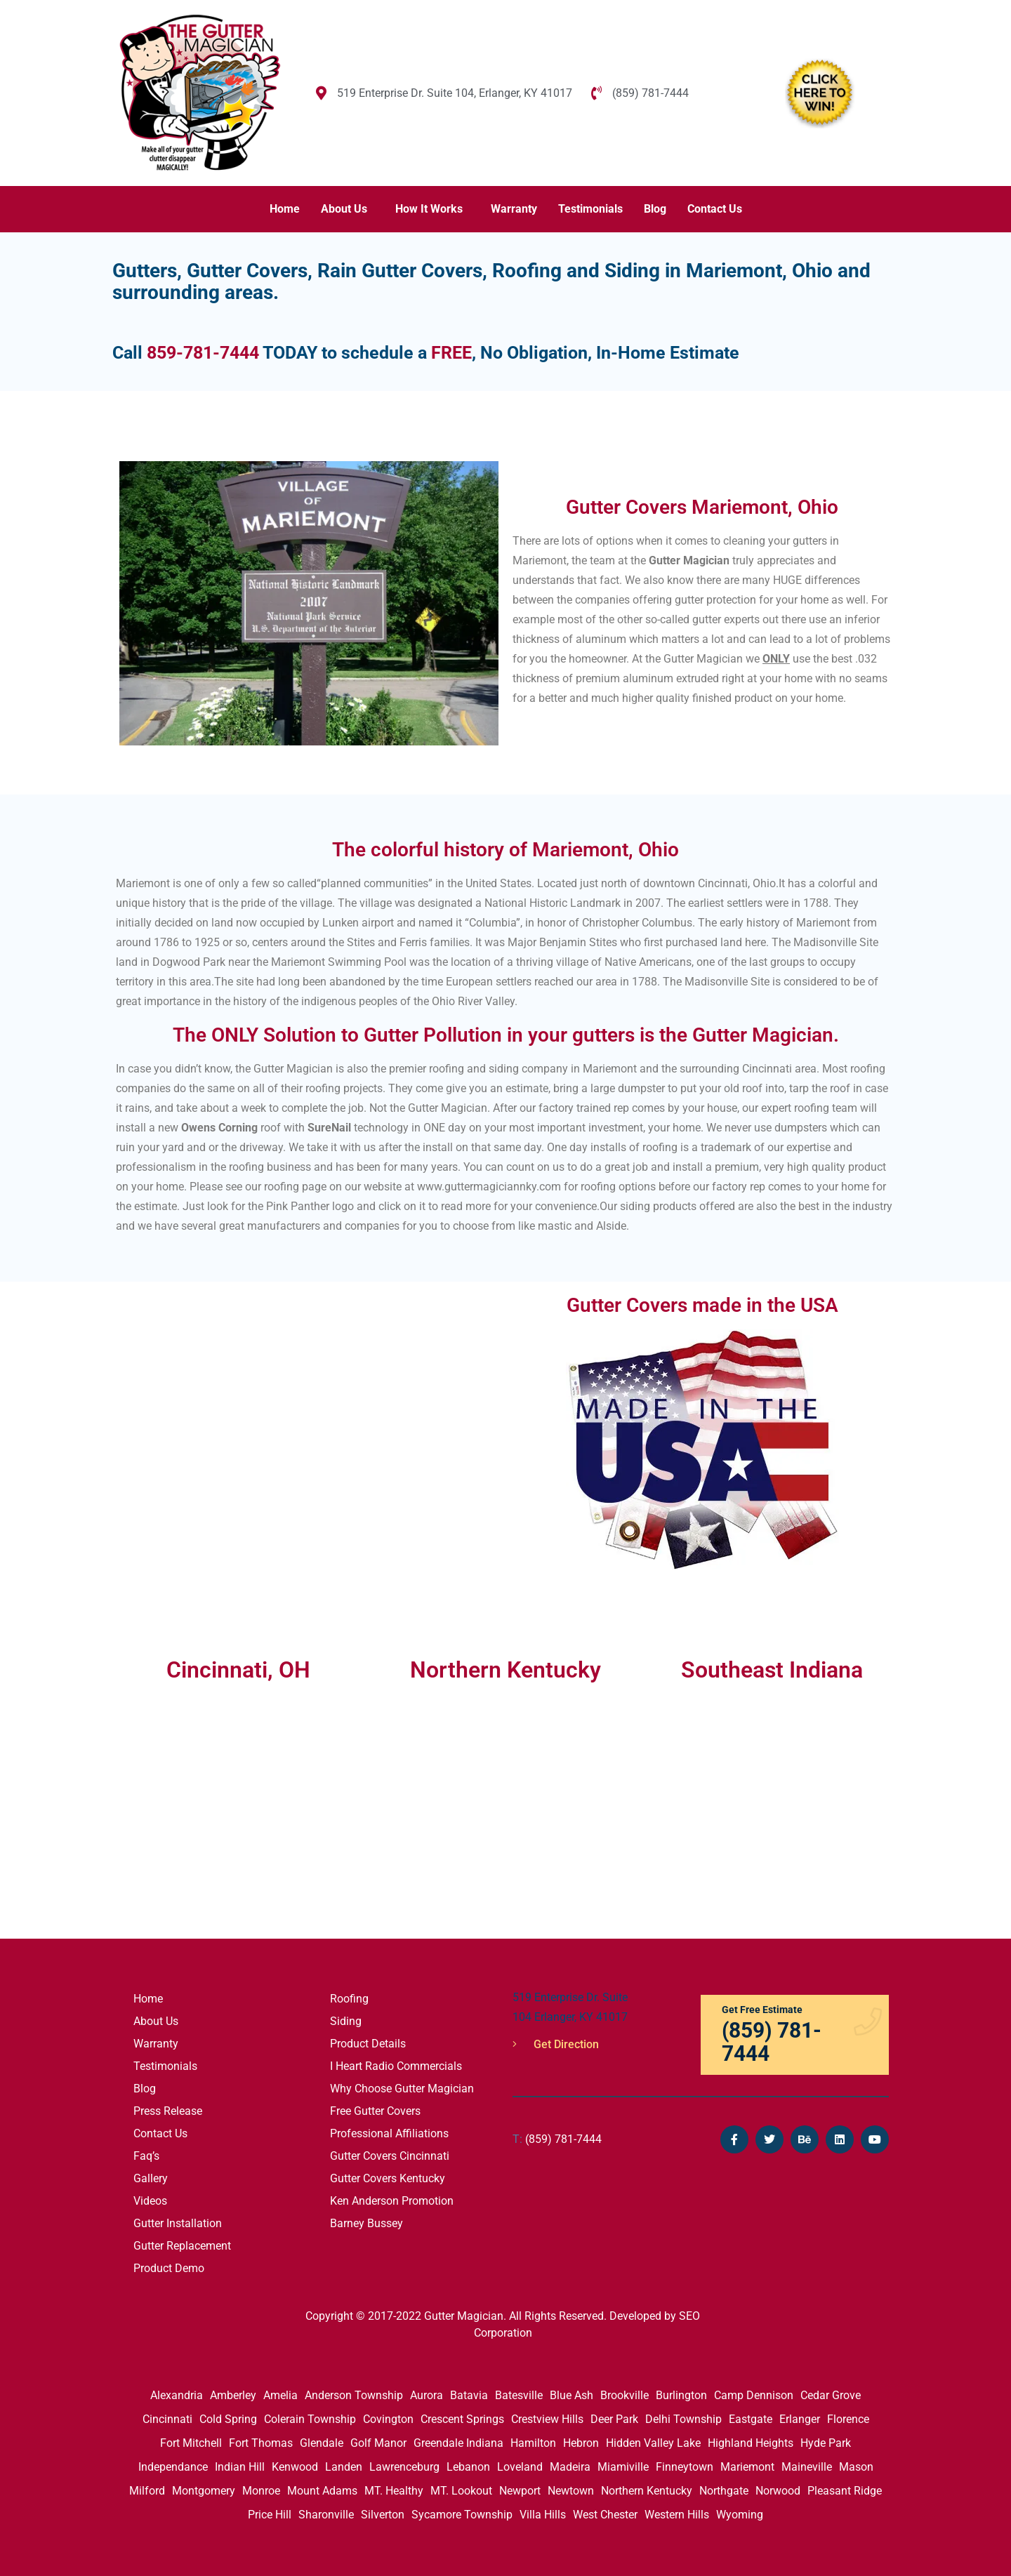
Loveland (520, 2467)
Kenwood (295, 2467)
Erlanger (799, 2419)
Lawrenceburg (404, 2467)
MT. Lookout (461, 2490)
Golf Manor (378, 2443)
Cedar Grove (830, 2395)
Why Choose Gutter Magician (402, 2088)
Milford (147, 2490)
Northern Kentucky (646, 2490)
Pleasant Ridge (844, 2490)
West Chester (605, 2514)
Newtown (571, 2490)
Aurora (426, 2395)
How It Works (429, 208)
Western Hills (677, 2514)
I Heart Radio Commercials (396, 2066)
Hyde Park (825, 2443)
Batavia (469, 2395)
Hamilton (533, 2443)
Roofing (349, 1998)
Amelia (280, 2395)
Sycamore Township (462, 2514)
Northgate (723, 2490)
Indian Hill (240, 2467)
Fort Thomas (261, 2443)
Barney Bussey (366, 2223)
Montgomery (203, 2490)
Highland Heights (750, 2443)
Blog (655, 208)
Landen (343, 2467)
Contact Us (714, 208)
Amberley (233, 2395)
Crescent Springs (462, 2419)
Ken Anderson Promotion (392, 2200)
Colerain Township (310, 2419)
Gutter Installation (177, 2223)
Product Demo (168, 2268)
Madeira (570, 2467)
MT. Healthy (393, 2490)
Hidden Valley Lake (653, 2443)
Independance (173, 2467)
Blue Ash (571, 2395)
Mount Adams (322, 2490)
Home (285, 208)
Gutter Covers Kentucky (387, 2178)
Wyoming (739, 2514)
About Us (344, 208)
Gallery (150, 2178)
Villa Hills (543, 2514)
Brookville (624, 2395)
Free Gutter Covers (375, 2111)
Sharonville (326, 2514)
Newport (520, 2490)
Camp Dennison (753, 2395)
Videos (150, 2200)
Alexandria (176, 2395)
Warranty (514, 208)
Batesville (519, 2395)
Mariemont (747, 2467)
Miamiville (623, 2467)
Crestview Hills (547, 2419)
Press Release (167, 2111)
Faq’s (146, 2156)
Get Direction (556, 2044)
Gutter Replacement (182, 2245)
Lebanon (468, 2467)
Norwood (777, 2490)
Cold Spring (228, 2419)
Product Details (368, 2043)
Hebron (581, 2443)
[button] (347, 209)
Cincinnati (167, 2419)
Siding (346, 2021)
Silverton (382, 2514)
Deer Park (614, 2419)
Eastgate (750, 2419)
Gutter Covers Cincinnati (389, 2156)
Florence (848, 2419)
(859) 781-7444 (557, 2139)
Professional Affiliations (389, 2133)
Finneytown (684, 2467)
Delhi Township (683, 2419)
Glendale (321, 2443)
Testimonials (590, 208)
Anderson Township (354, 2395)
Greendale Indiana (458, 2443)
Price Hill (269, 2514)
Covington (388, 2419)
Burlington (681, 2395)
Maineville (806, 2467)
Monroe (261, 2490)
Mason (856, 2467)
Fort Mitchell (191, 2443)
